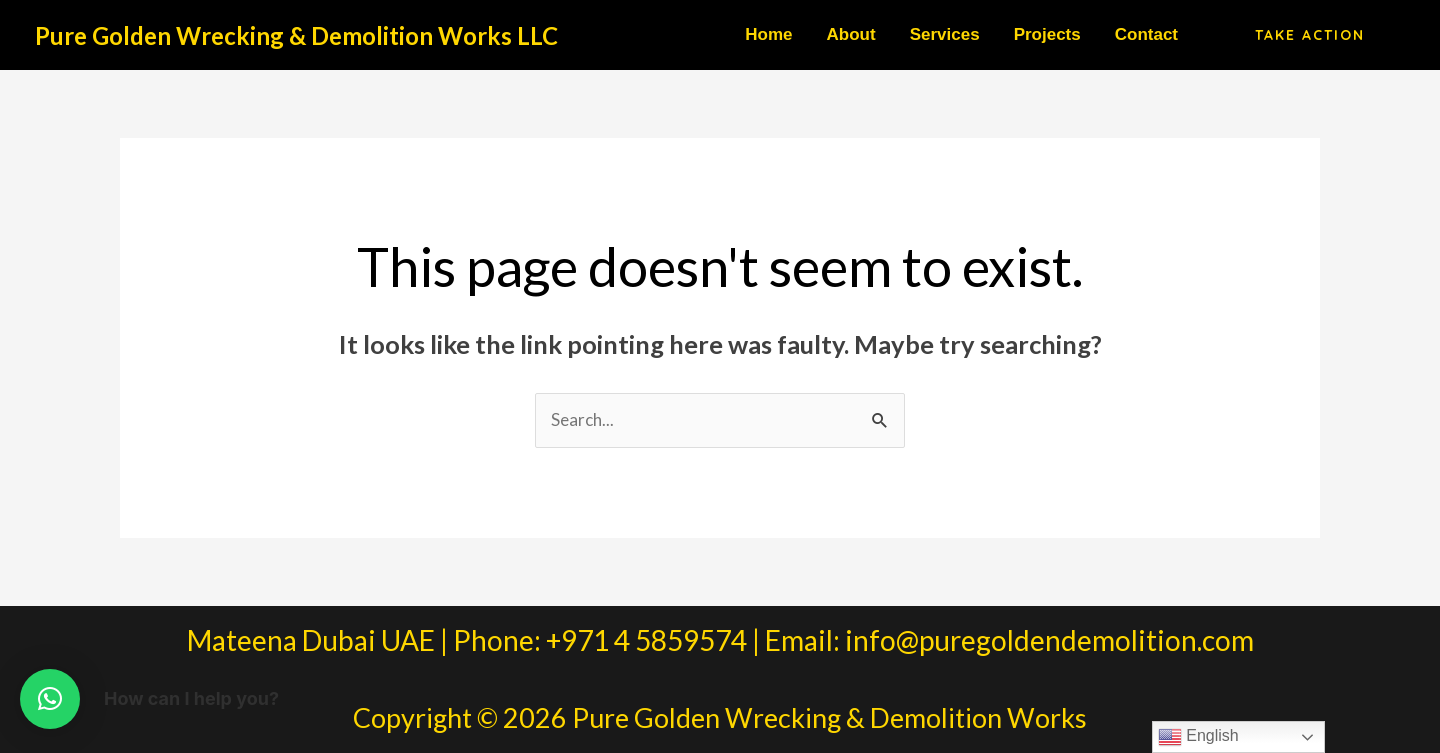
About (851, 34)
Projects (1047, 34)
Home (768, 34)
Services (945, 34)
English (1198, 737)
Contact (1146, 34)
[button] (1310, 35)
